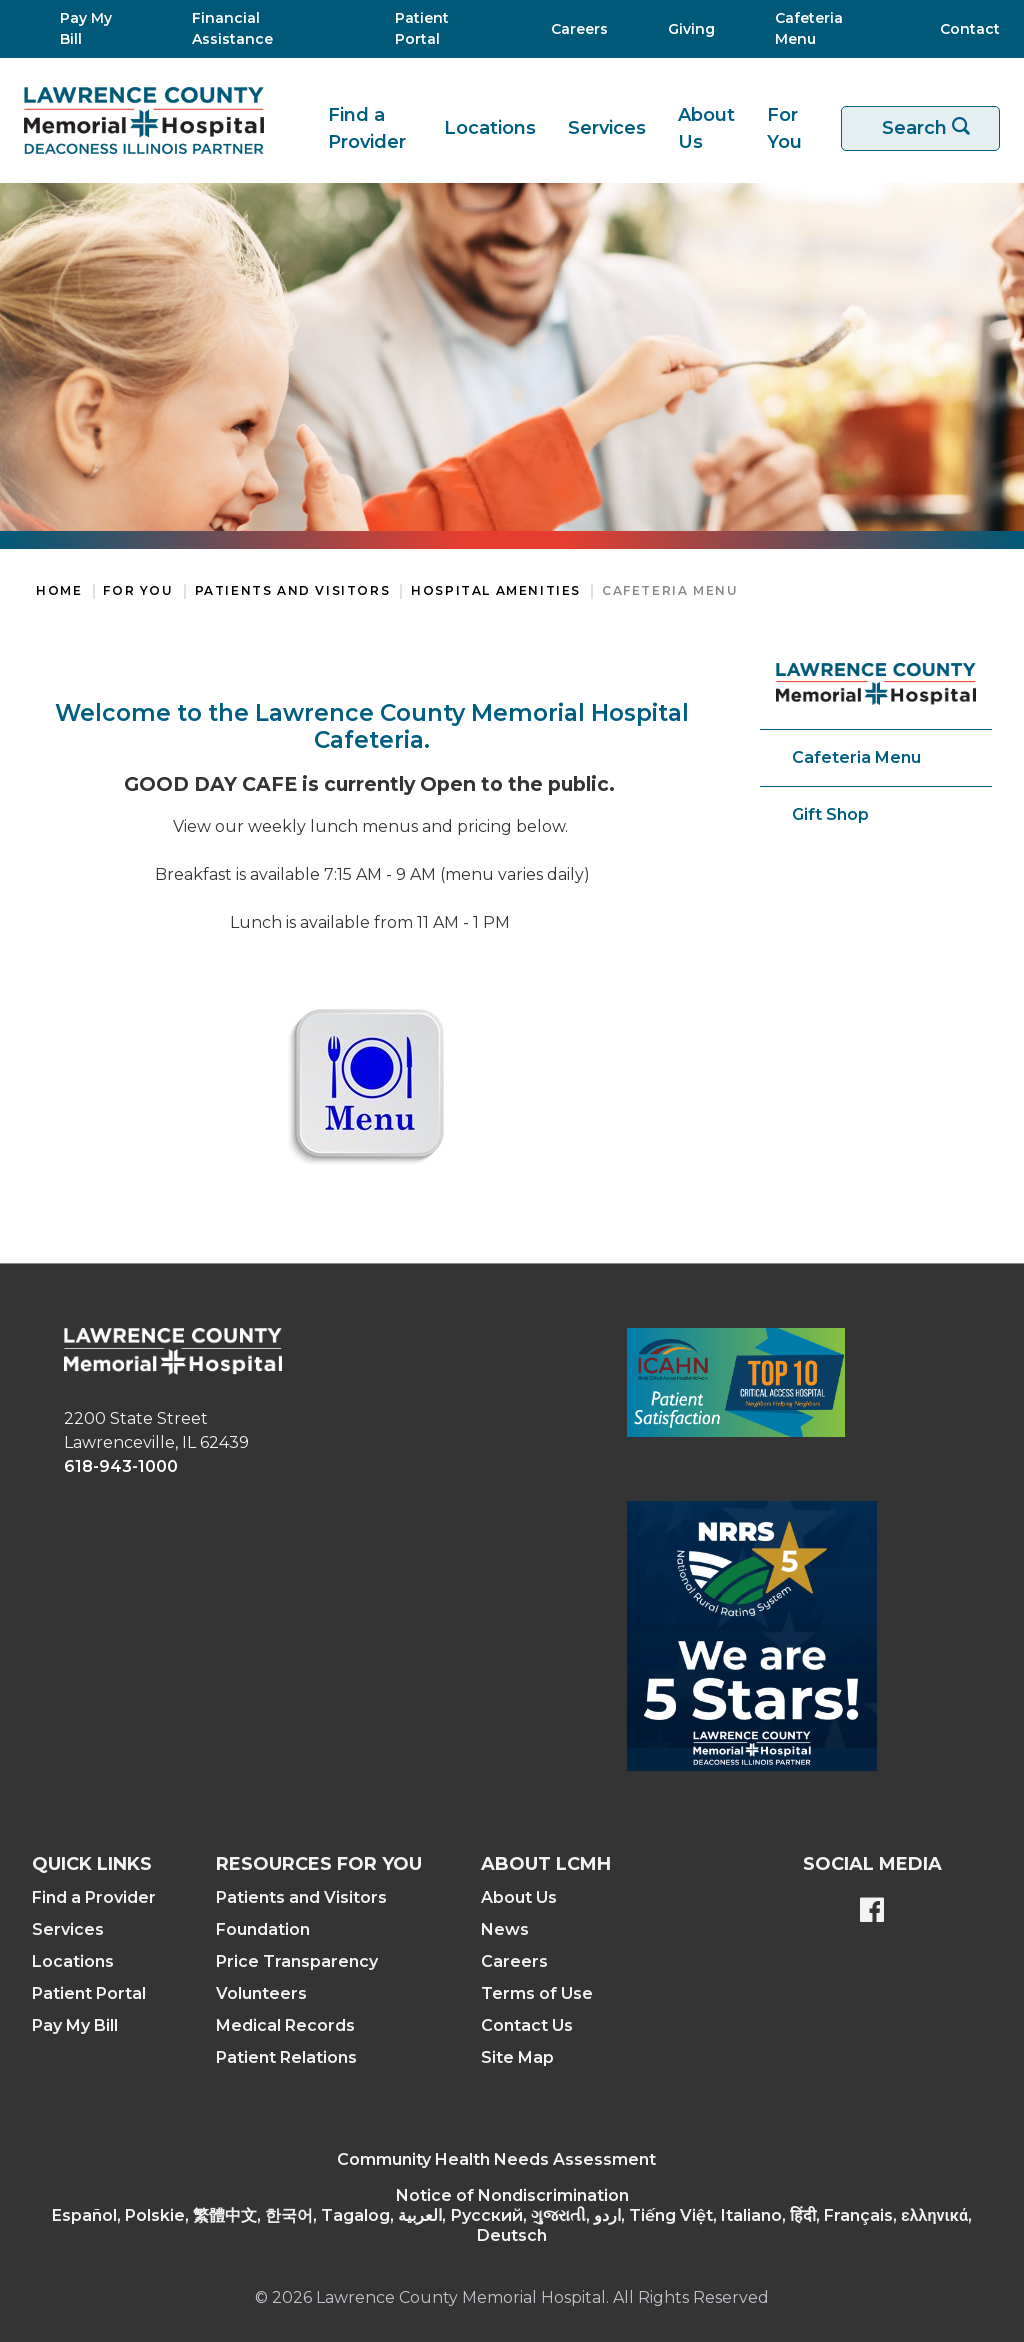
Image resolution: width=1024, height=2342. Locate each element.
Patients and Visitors (293, 590)
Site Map (517, 2057)
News (505, 1929)
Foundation (263, 1929)
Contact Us (527, 2025)
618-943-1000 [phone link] (121, 1466)
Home (59, 590)
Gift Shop (830, 814)
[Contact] (960, 29)
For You (784, 128)
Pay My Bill (75, 2025)
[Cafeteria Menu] (821, 29)
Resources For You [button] (319, 1864)
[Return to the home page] (144, 120)
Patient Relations (286, 2057)
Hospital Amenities (496, 590)
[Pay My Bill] (90, 29)
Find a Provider (367, 128)
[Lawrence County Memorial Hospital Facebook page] (872, 1912)
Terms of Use (537, 1993)
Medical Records (285, 2025)
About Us (706, 128)
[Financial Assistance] (257, 29)
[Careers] (573, 29)
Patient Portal (89, 1993)
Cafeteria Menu (670, 590)
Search (933, 128)
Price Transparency (297, 1961)
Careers (514, 1961)
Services (607, 128)
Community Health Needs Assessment (496, 2159)
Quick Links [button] (92, 1864)
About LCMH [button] (546, 1864)
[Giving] (685, 29)
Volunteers (261, 1993)
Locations (490, 128)
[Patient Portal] (437, 29)
